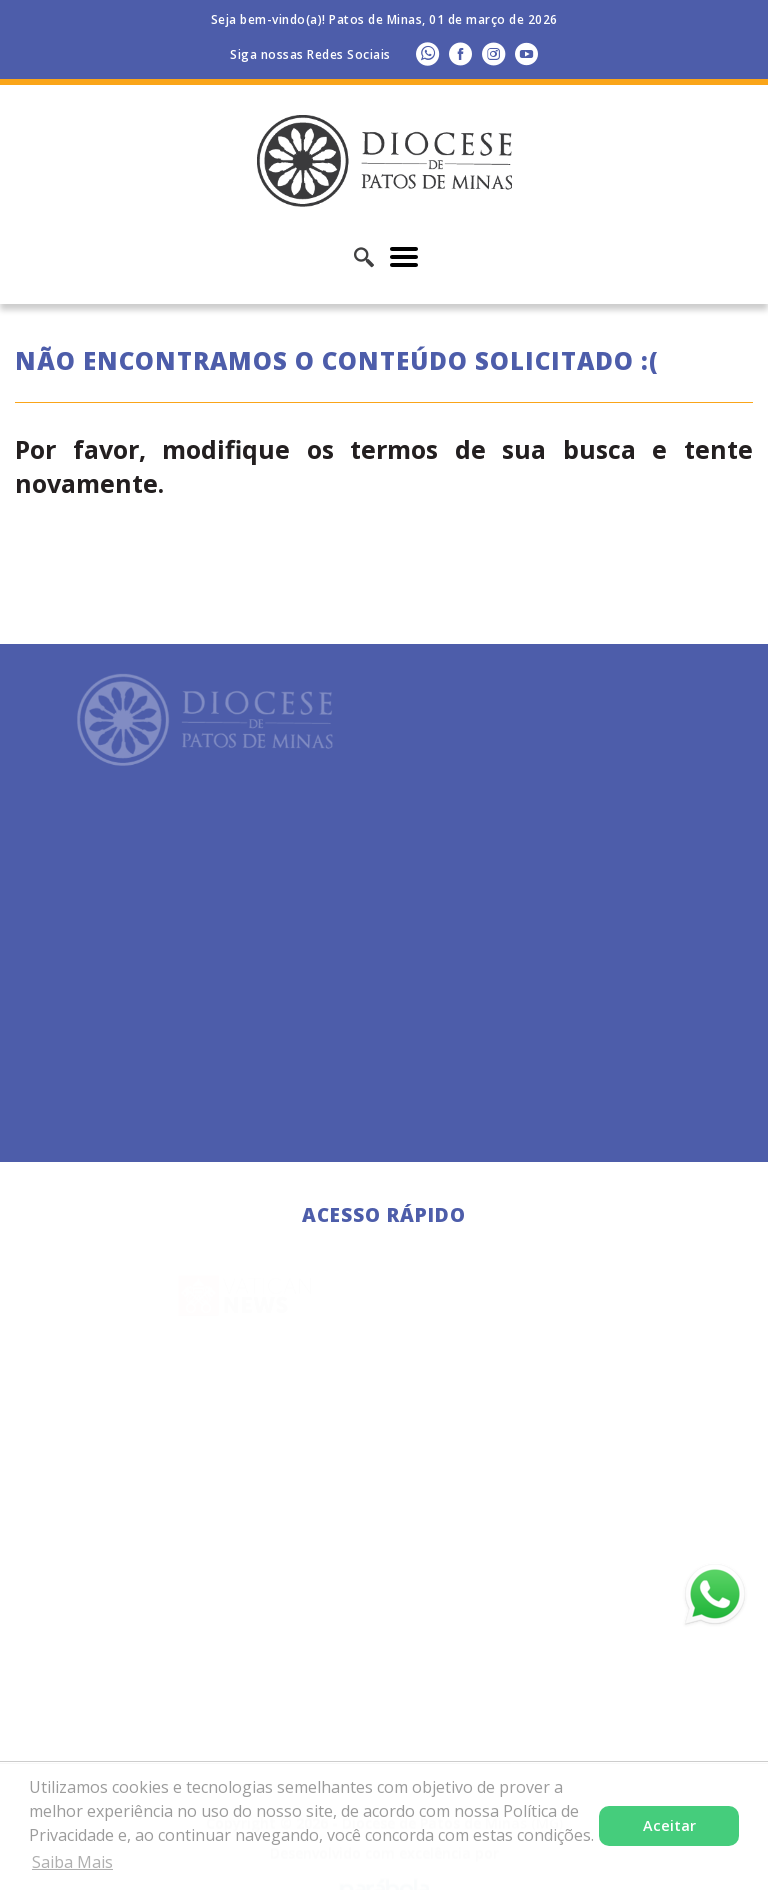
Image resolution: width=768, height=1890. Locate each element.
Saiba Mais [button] (72, 1862)
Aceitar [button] (669, 1825)
